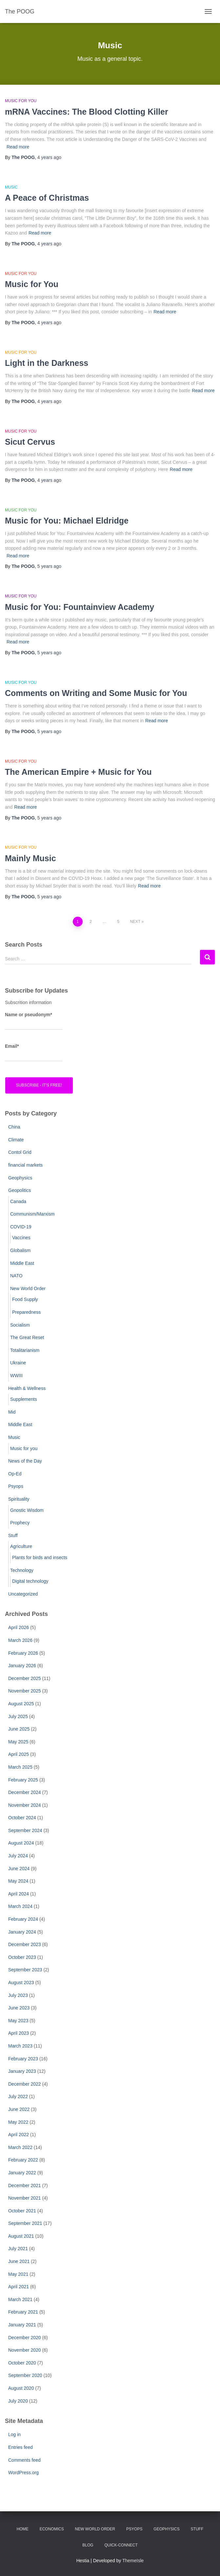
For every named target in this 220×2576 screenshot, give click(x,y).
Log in (14, 2434)
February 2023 (23, 2058)
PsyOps (134, 2529)
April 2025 (18, 1754)
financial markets (25, 1165)
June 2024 (19, 1868)
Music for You (31, 284)
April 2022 (18, 2134)
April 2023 (18, 2033)
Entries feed (20, 2447)
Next (135, 921)
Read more (18, 146)
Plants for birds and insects (39, 1557)
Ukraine (18, 1362)
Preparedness (26, 1312)
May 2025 (18, 1741)
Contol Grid (19, 1152)
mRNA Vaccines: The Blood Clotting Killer (86, 111)
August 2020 (21, 2388)
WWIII (16, 1375)
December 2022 (24, 2084)
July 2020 (18, 2401)
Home (23, 2529)
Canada (18, 1201)
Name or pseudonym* (33, 1021)
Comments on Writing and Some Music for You (96, 693)
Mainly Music (30, 858)
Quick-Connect (120, 2545)
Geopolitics (19, 1190)
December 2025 (24, 1678)
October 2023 (22, 1957)
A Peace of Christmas (47, 197)
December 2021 (24, 2185)
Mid (12, 1412)
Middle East (22, 1263)
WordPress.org (23, 2472)
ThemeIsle (133, 2560)
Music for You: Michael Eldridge (67, 520)
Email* (33, 1052)
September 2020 (25, 2375)
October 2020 (22, 2362)
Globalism (20, 1250)
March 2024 (20, 1906)
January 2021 (22, 2324)
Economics (52, 2529)
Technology (21, 1570)
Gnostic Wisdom (27, 1510)
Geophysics (20, 1177)
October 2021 (22, 2210)
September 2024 (25, 1830)
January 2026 (22, 1665)
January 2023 (22, 2071)
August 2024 (21, 1843)
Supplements (23, 1399)
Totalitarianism (24, 1350)
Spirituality (19, 1499)
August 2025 (21, 1703)
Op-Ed (14, 1473)
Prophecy (20, 1522)
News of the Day (25, 1461)
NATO (16, 1275)
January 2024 (22, 1932)
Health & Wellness (27, 1388)
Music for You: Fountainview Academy (79, 607)
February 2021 (23, 2312)
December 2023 (24, 1944)
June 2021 (19, 2261)
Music (11, 187)
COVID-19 (20, 1226)
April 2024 (18, 1893)
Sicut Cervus (30, 441)
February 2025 (23, 1779)
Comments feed (24, 2460)
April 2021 (18, 2286)
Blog (87, 2545)
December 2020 (24, 2337)
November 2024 (24, 1805)
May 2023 (18, 2020)
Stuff (13, 1535)
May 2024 (18, 1881)
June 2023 (19, 2007)
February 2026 (23, 1653)
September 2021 (25, 2223)
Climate (16, 1139)
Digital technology (30, 1581)
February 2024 (23, 1919)
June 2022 (19, 2109)
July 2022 (18, 2096)
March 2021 (20, 2299)
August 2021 (21, 2236)
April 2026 (18, 1627)
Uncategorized (23, 1594)
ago (49, 157)
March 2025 (20, 1767)
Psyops (15, 1486)
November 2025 (24, 1690)
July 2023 (18, 1995)
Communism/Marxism (32, 1214)
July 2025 (18, 1716)
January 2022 (22, 2172)
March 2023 (20, 2046)
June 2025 (19, 1729)
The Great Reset (27, 1337)
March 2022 (20, 2147)
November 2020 (24, 2350)
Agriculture (21, 1546)
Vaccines (21, 1237)
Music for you (20, 101)
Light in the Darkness (46, 363)
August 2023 (21, 1982)
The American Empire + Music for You (78, 771)
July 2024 (18, 1855)
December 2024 (24, 1792)
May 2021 (18, 2274)
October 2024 (22, 1817)
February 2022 (23, 2159)
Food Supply (25, 1299)
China (14, 1127)
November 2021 (24, 2198)
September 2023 (25, 1969)
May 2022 (18, 2122)
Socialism (20, 1325)
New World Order (28, 1288)
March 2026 (20, 1640)
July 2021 (18, 2248)
